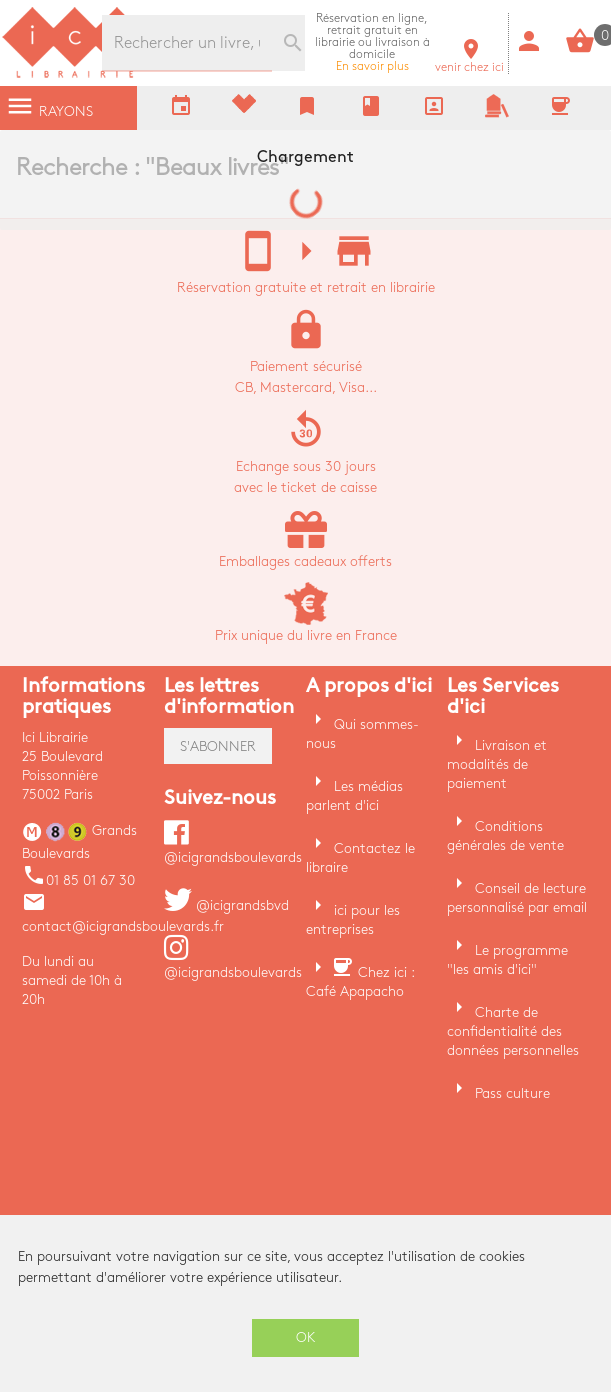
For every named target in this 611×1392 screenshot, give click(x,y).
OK (306, 1337)
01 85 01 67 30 (78, 880)
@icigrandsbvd (226, 905)
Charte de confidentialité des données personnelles (513, 1031)
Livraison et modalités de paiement (497, 764)
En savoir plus (372, 42)
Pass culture (512, 1093)
